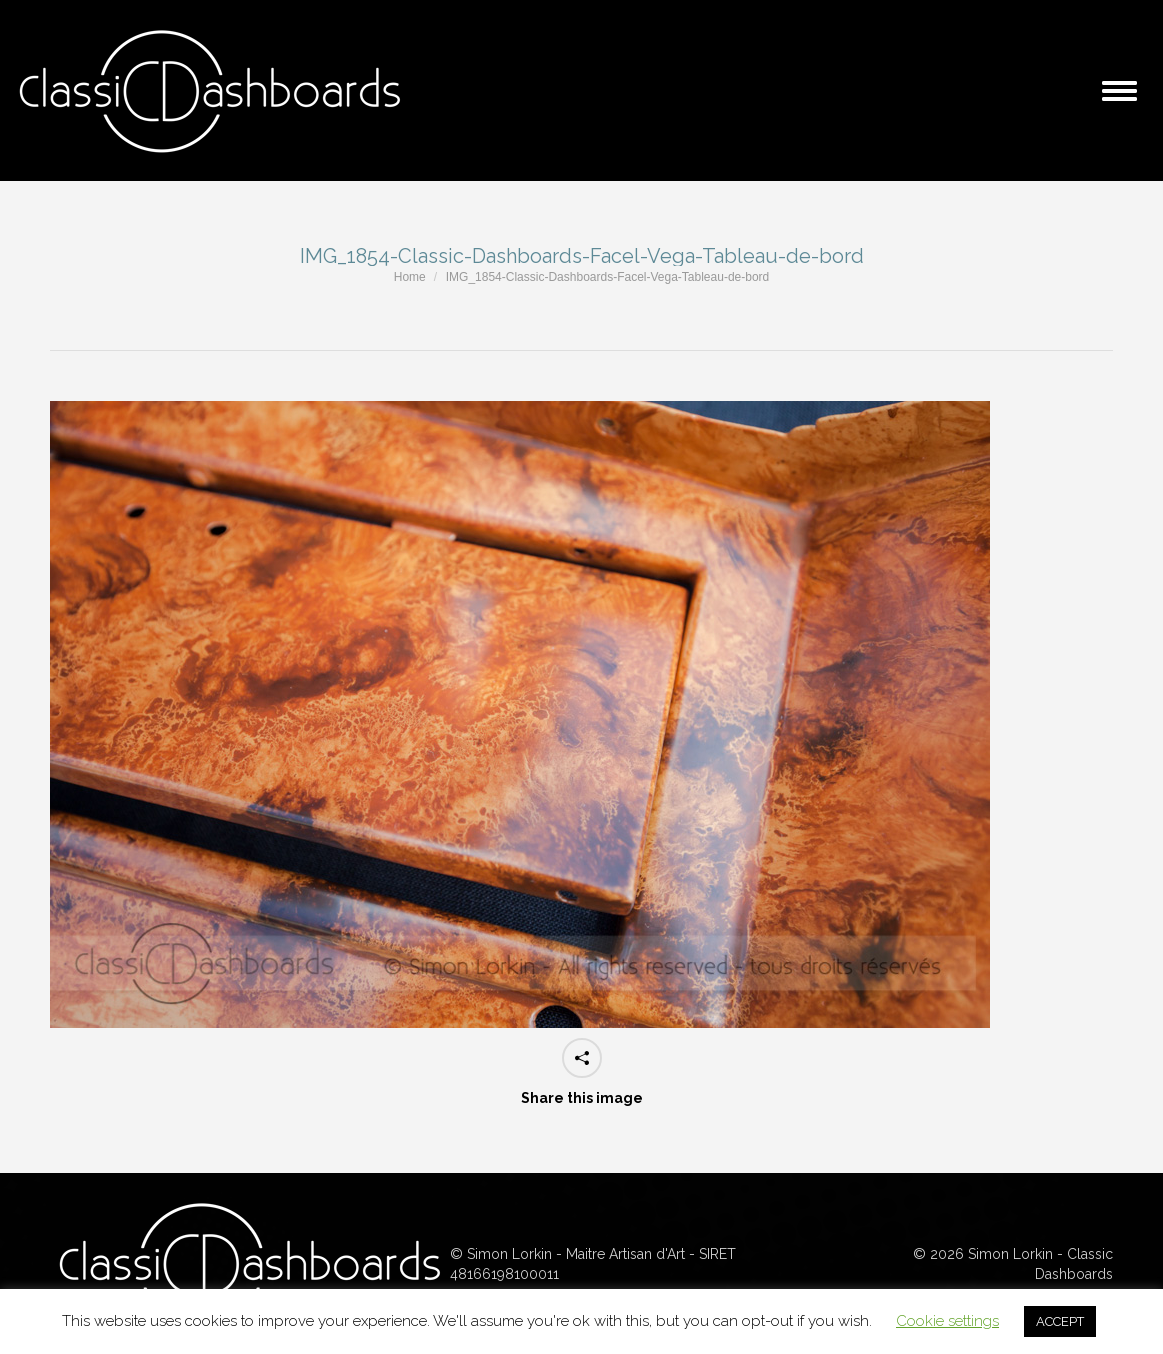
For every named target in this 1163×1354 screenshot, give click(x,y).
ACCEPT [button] (1060, 1321)
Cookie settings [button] (947, 1321)
